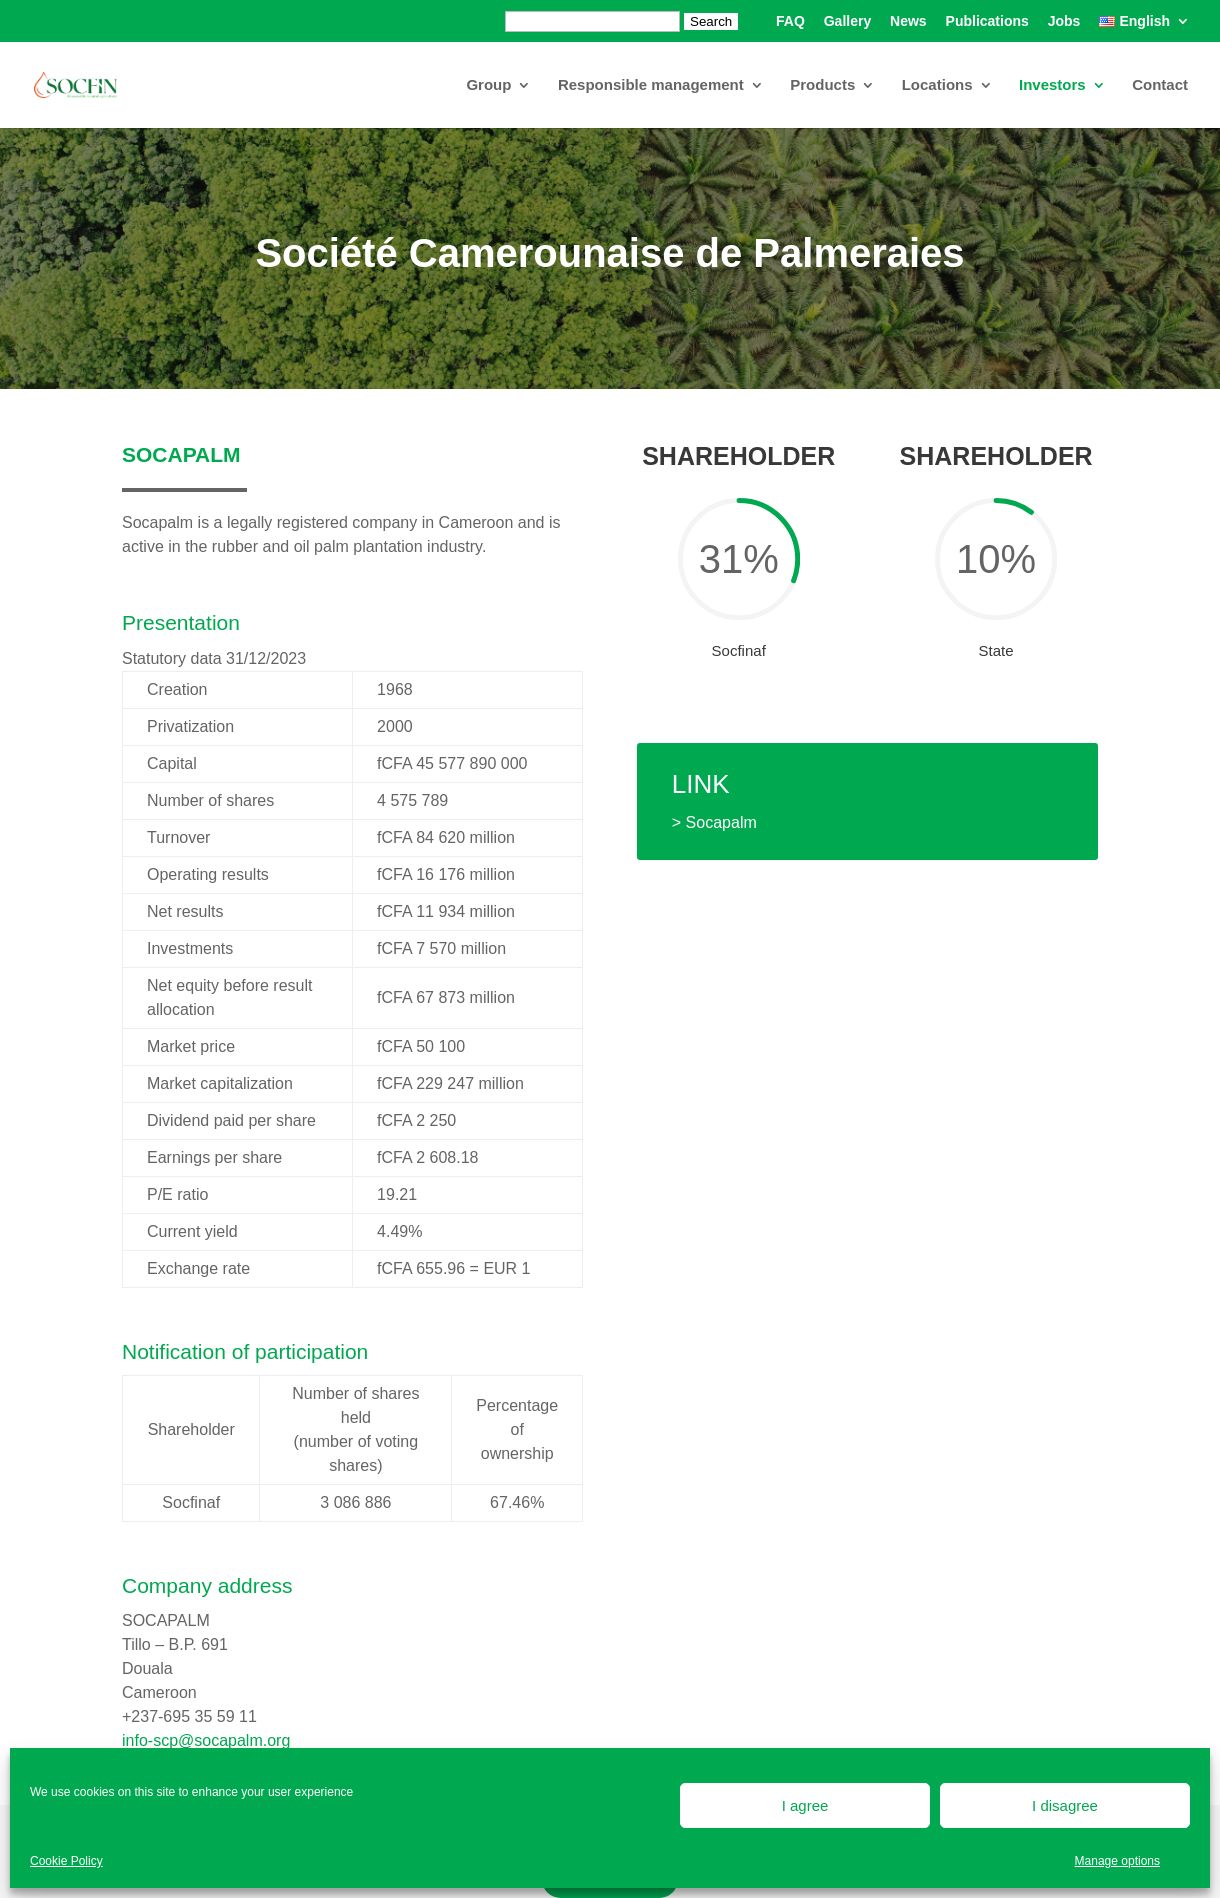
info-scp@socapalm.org (206, 1740)
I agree (805, 1805)
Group (488, 85)
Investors (1052, 85)
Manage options (1117, 1861)
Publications (987, 21)
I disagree (1065, 1805)
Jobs (1064, 21)
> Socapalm (714, 822)
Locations (937, 85)
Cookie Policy (66, 1861)
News (908, 21)
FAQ (790, 21)
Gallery (847, 21)
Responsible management (651, 85)
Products (822, 85)
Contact (1160, 85)
